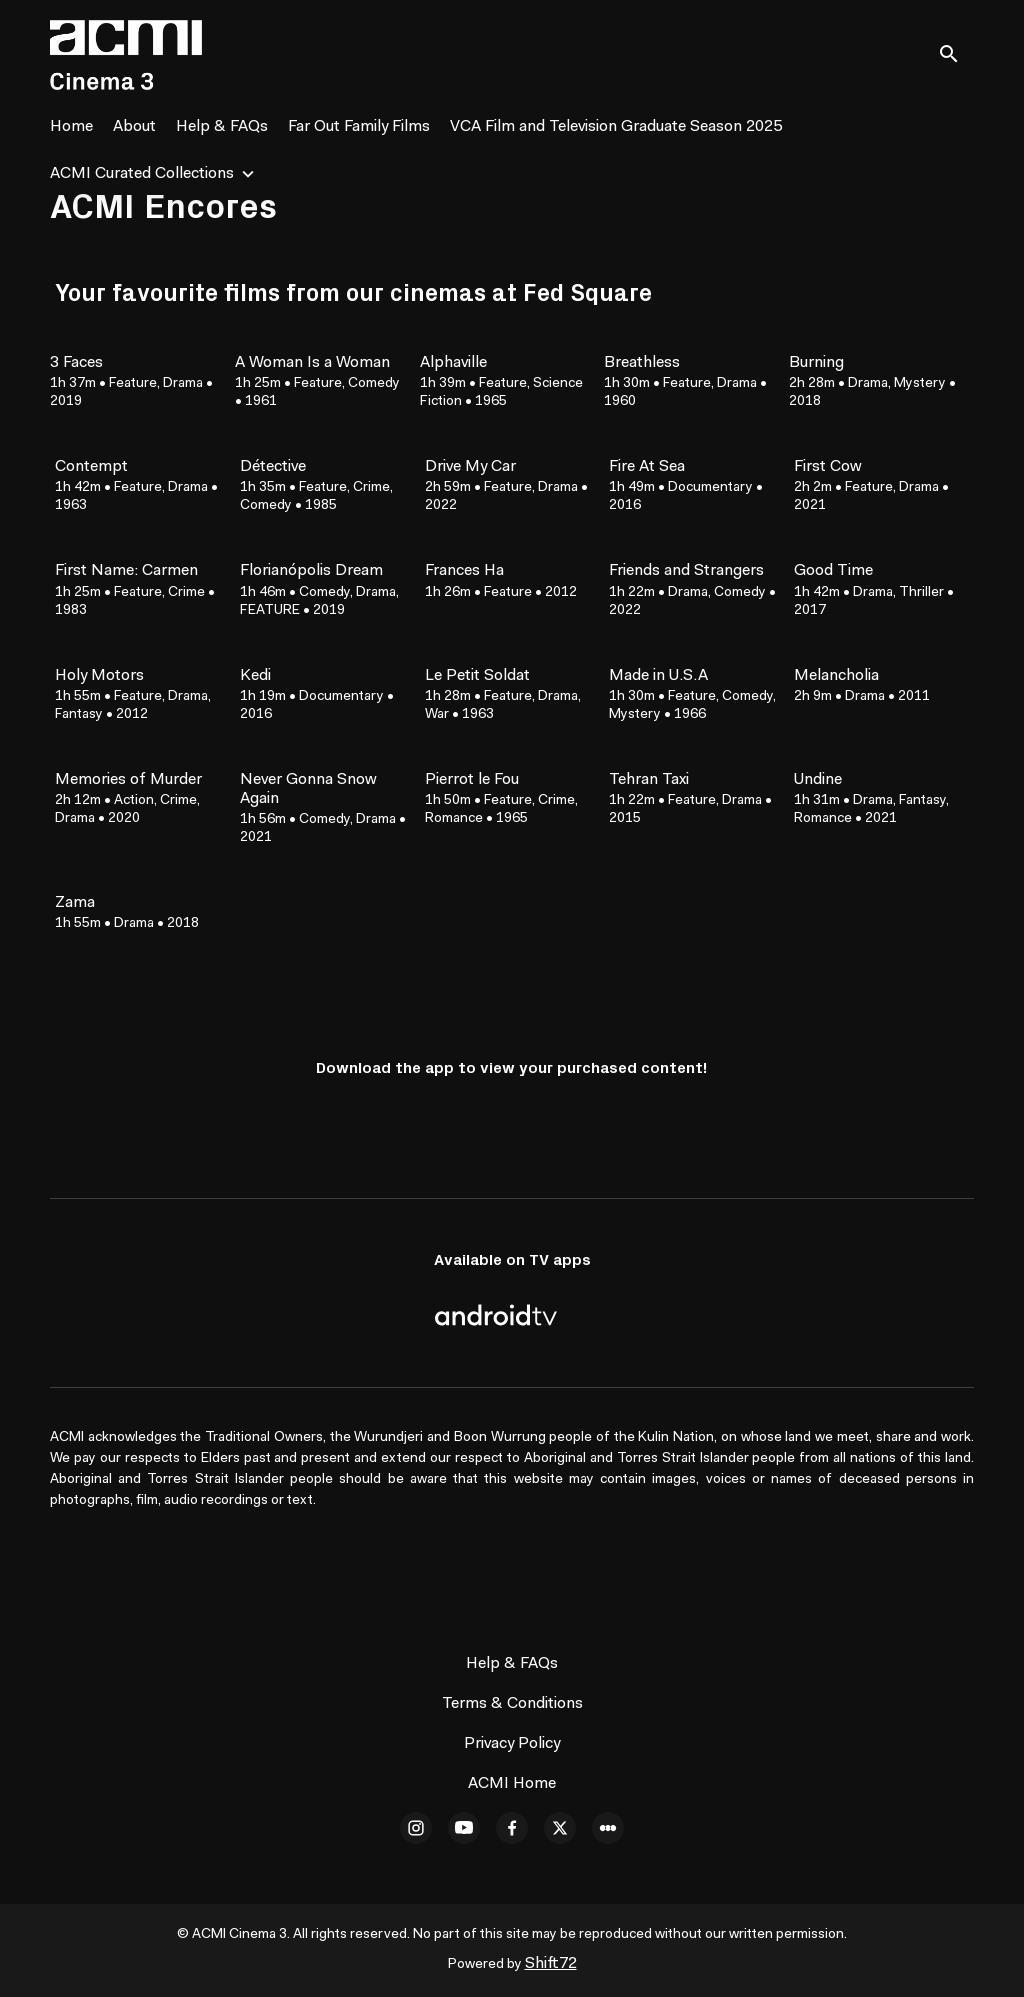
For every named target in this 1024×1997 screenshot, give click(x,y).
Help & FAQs (222, 127)
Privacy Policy (512, 1744)
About (134, 127)
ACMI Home (512, 1784)
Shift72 (551, 1964)
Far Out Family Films (359, 127)
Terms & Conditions (512, 1704)
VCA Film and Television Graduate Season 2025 (616, 127)
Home (71, 127)
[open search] (956, 54)
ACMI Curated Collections (142, 174)
